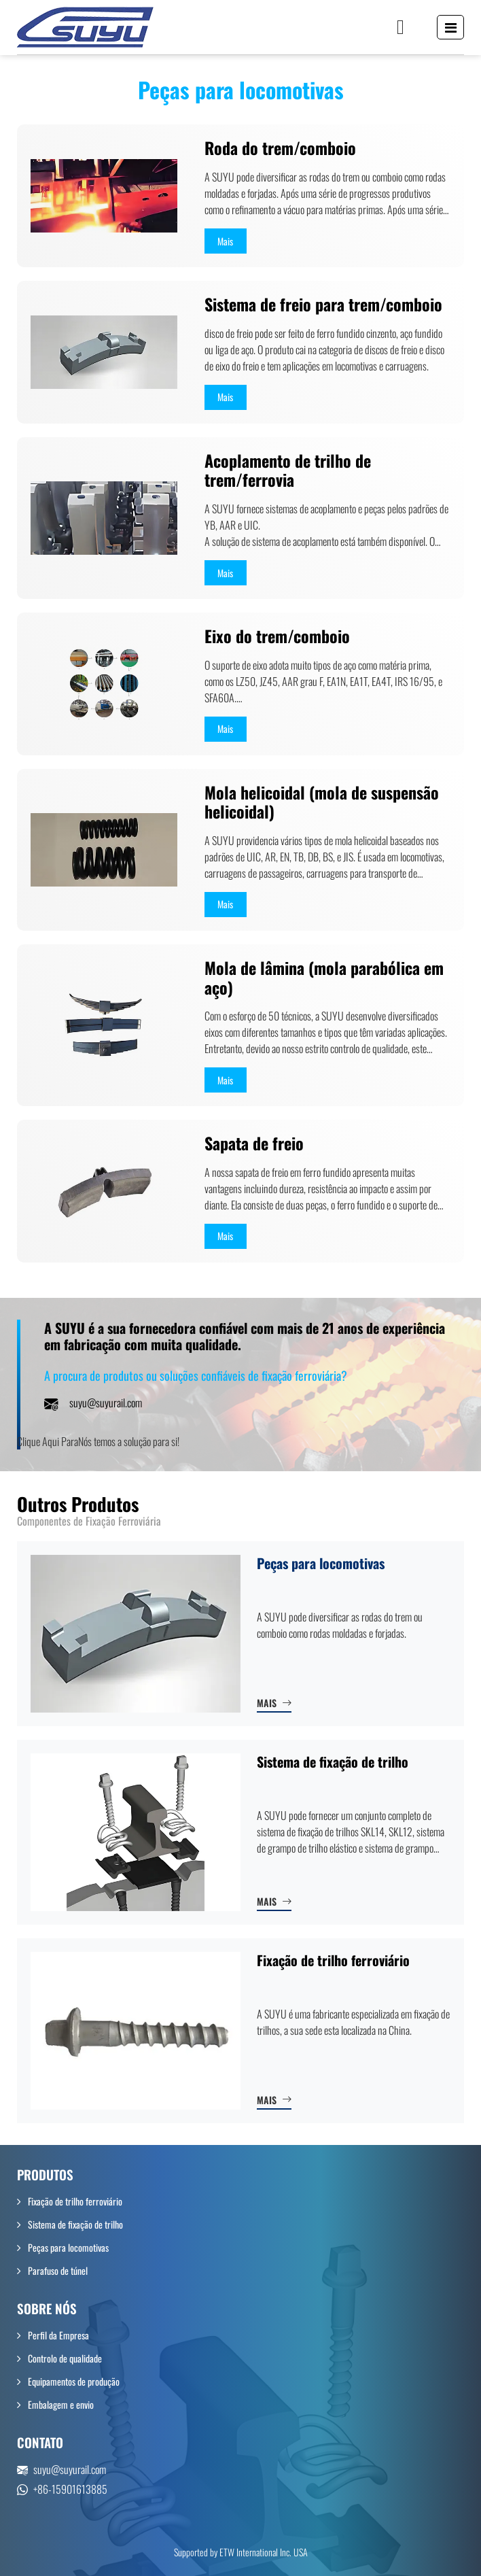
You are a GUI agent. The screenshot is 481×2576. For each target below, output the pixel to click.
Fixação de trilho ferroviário (333, 1960)
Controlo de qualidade (65, 2358)
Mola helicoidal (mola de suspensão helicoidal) (321, 802)
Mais (267, 1703)
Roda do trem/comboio (280, 148)
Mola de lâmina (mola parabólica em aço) (324, 977)
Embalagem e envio (61, 2404)
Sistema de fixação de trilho (332, 1761)
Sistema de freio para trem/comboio (323, 304)
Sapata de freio (254, 1143)
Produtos (45, 2174)
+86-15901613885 (70, 2489)
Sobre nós (47, 2308)
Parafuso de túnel (58, 2270)
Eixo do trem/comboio (277, 636)
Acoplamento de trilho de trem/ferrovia (287, 470)
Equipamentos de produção (74, 2381)
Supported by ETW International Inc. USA (241, 2552)
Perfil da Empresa (58, 2335)
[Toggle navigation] (450, 27)
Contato (40, 2442)
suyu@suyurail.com (105, 1402)
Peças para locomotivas (321, 1563)
